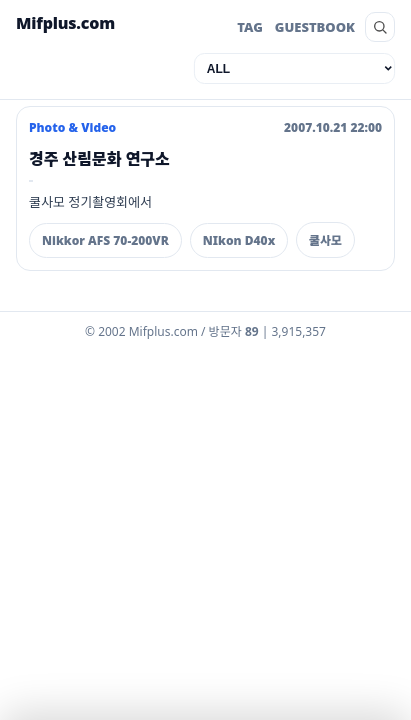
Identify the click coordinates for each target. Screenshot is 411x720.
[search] (380, 27)
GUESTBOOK (315, 27)
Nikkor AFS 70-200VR (105, 240)
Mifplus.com (65, 23)
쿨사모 (325, 240)
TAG (250, 27)
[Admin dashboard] (205, 335)
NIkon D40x (239, 240)
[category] (294, 68)
